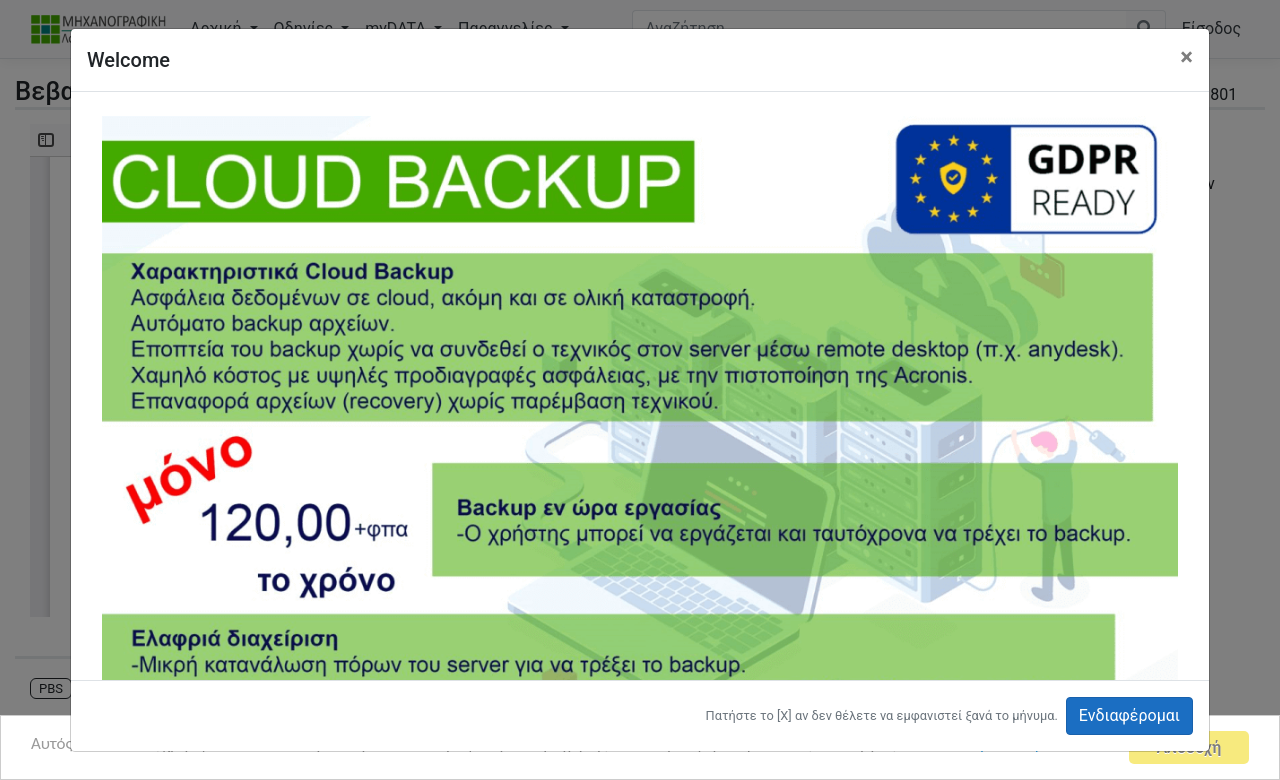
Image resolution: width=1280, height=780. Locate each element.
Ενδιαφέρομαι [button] (1129, 715)
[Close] (1186, 57)
